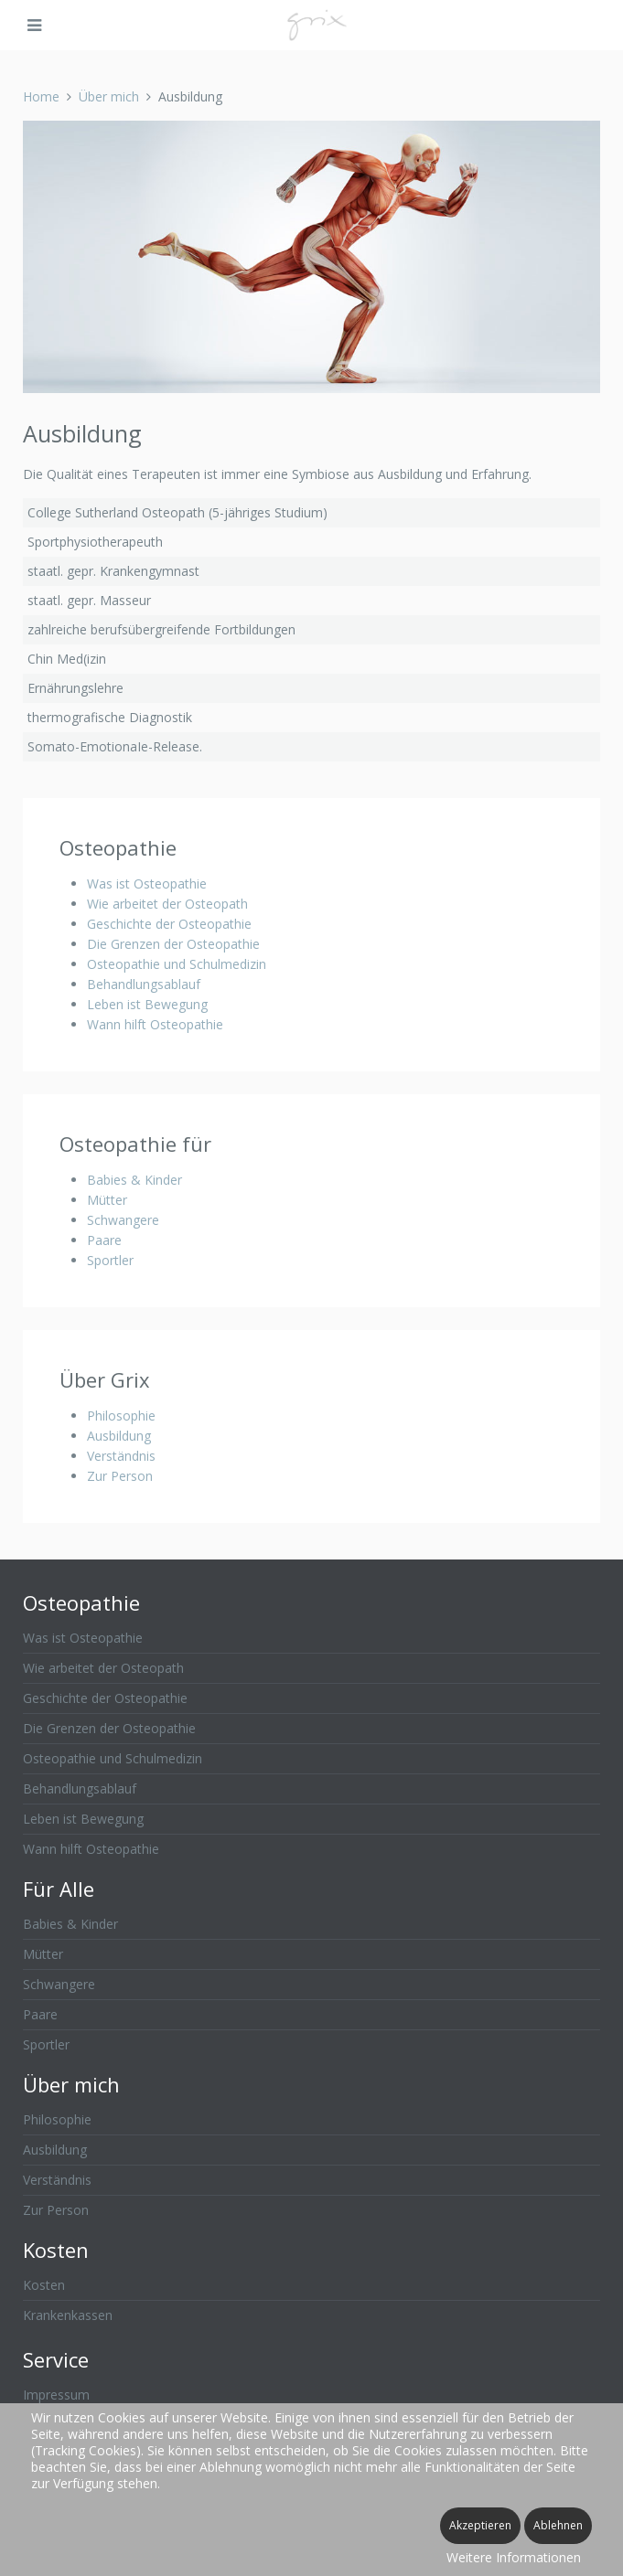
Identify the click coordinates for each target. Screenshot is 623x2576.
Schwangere (123, 1220)
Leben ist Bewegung (147, 1004)
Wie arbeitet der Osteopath (167, 903)
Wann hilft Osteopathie (155, 1024)
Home (41, 96)
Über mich (109, 96)
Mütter (107, 1199)
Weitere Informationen (513, 2557)
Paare (104, 1240)
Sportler (110, 1260)
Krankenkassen (68, 2315)
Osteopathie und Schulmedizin (176, 964)
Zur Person (120, 1476)
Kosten (44, 2285)
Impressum (56, 2394)
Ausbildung (119, 1435)
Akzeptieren (480, 2525)
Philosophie (121, 1415)
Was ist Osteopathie (147, 883)
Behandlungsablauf (143, 984)
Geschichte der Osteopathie (169, 923)
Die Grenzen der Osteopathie (173, 944)
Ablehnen (558, 2525)
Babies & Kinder (134, 1179)
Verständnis (121, 1455)
